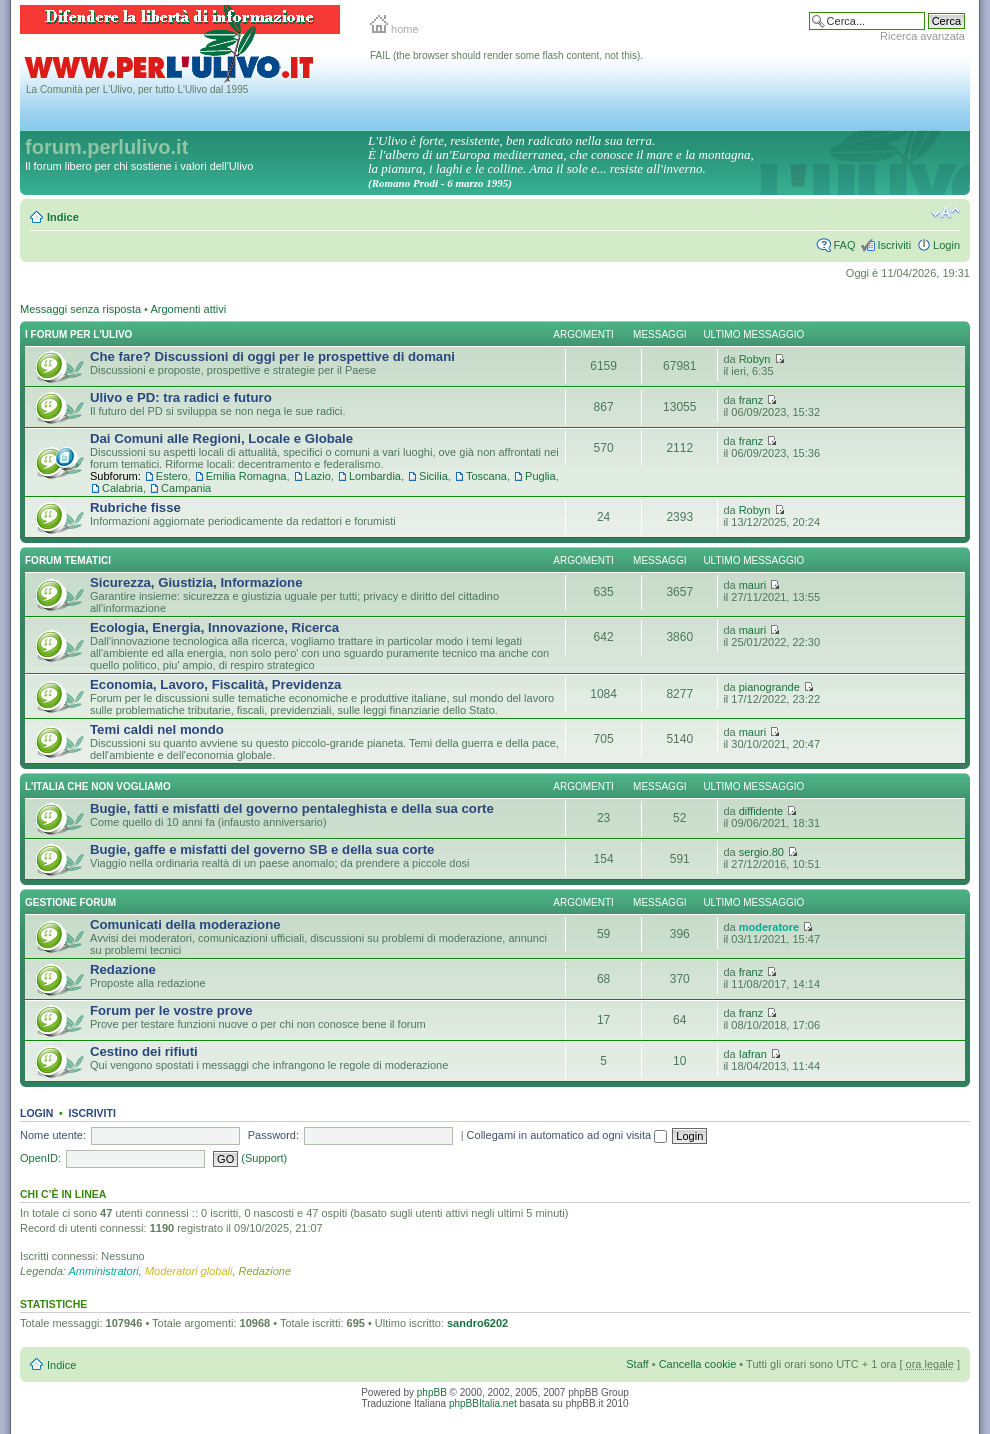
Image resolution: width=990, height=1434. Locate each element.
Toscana (486, 476)
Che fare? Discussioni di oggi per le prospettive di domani (272, 356)
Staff (637, 1364)
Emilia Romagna (246, 476)
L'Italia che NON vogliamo (98, 786)
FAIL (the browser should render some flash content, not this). (506, 55)
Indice (63, 217)
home (394, 29)
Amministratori (104, 1271)
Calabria (122, 488)
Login (946, 245)
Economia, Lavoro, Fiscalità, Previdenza (215, 684)
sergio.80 (761, 852)
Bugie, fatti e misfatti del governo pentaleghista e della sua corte (292, 808)
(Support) (264, 1158)
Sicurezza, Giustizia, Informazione (196, 582)
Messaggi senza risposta (80, 309)
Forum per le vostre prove (171, 1010)
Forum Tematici (68, 560)
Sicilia (433, 476)
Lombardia (375, 476)
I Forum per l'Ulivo (78, 334)
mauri (753, 585)
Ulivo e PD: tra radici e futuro (181, 397)
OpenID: (40, 1158)
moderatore (769, 927)
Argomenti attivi (188, 309)
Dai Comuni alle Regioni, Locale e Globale (221, 438)
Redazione (123, 969)
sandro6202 (477, 1323)
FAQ (844, 245)
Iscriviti (894, 245)
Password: (273, 1135)
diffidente (761, 811)
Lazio (318, 476)
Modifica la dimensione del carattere (945, 213)
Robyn (755, 359)
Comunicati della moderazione (185, 924)
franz (751, 400)
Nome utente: (53, 1135)
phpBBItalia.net (483, 1403)
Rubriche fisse (135, 507)
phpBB (432, 1392)
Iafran (753, 1054)
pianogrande (769, 687)
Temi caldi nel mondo (157, 729)
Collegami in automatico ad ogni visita (567, 1135)
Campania (186, 488)
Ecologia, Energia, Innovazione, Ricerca (214, 627)
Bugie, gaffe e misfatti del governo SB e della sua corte (262, 849)
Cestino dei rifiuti (144, 1051)
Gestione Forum (70, 902)
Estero (172, 476)
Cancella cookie (698, 1364)
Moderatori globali (188, 1271)
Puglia (540, 476)
